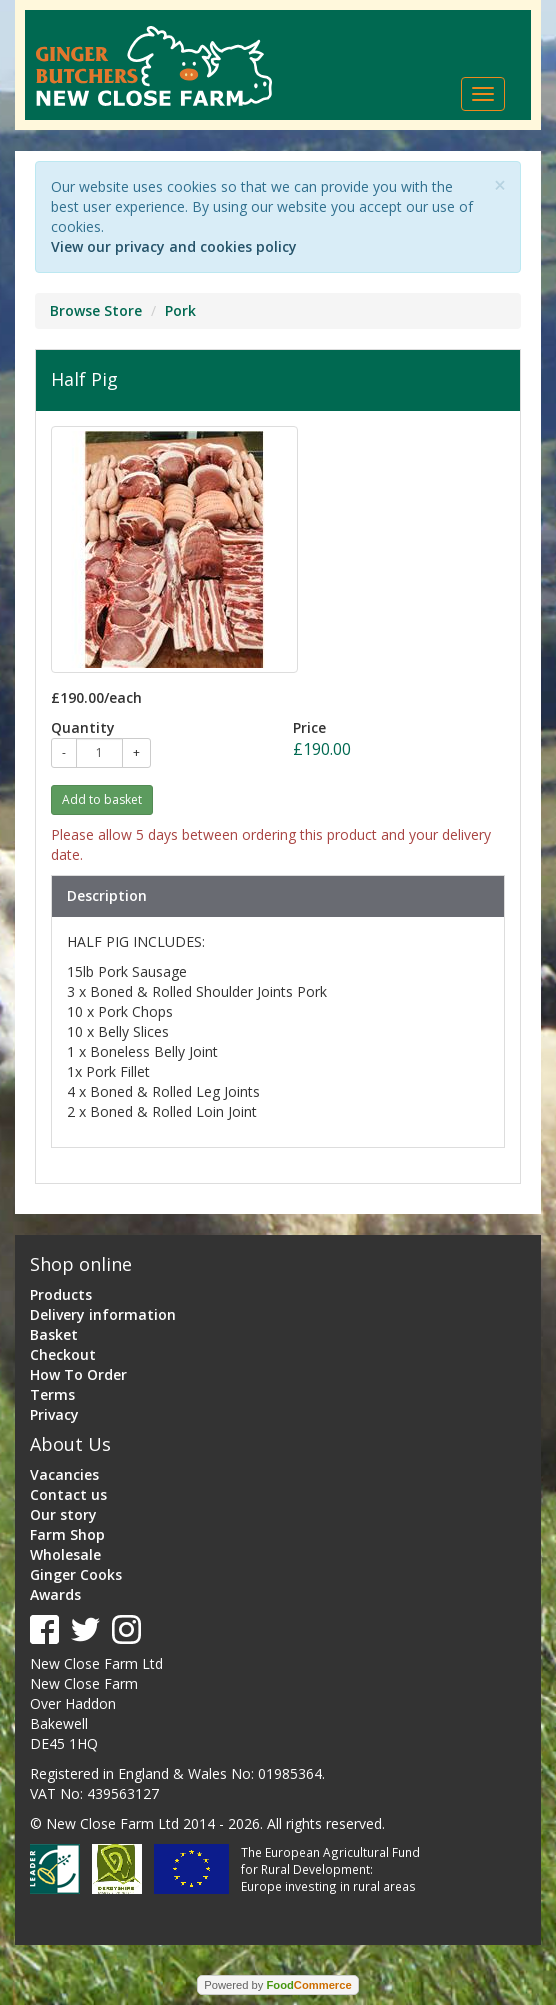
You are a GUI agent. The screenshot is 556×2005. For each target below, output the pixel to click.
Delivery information (103, 1314)
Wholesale (65, 1554)
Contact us (68, 1494)
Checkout (63, 1354)
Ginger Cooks (76, 1574)
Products (61, 1294)
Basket (54, 1334)
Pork (180, 310)
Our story (63, 1514)
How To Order (78, 1374)
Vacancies (64, 1474)
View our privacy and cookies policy (174, 246)
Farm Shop (67, 1534)
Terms (52, 1394)
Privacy (54, 1414)
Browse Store (96, 310)
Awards (55, 1594)
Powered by (277, 1985)
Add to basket (102, 799)
